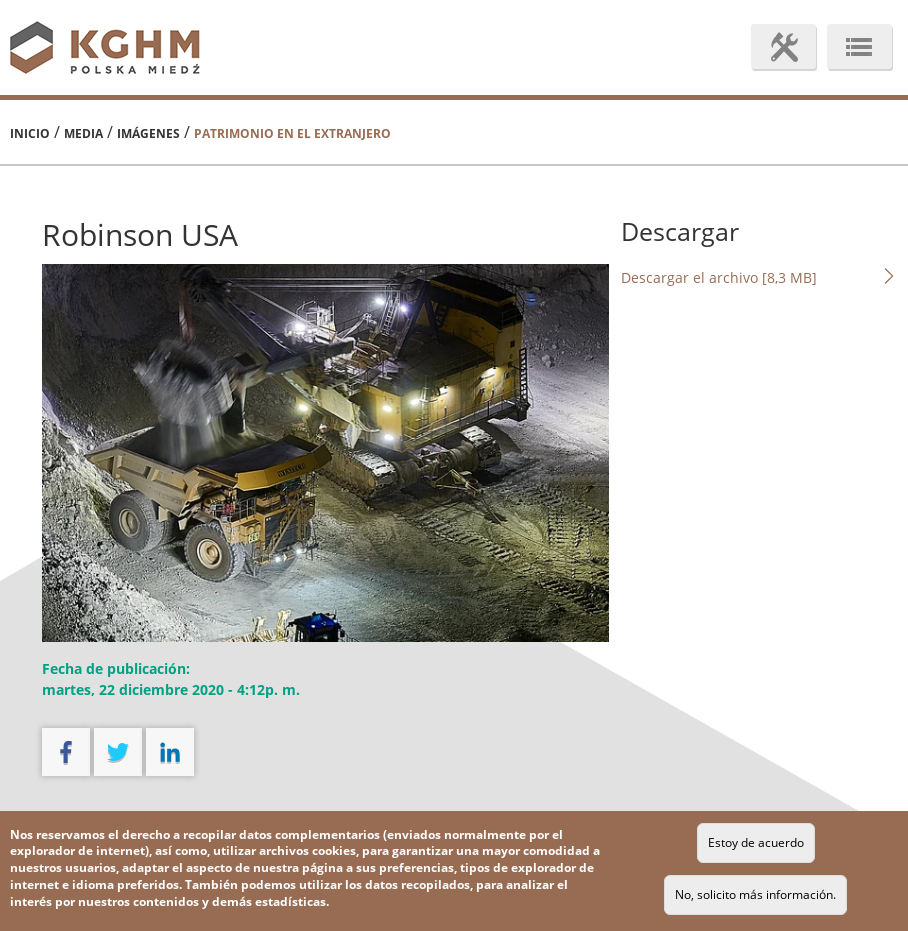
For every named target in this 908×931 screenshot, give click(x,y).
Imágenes (148, 133)
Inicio (30, 133)
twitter (118, 752)
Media (83, 133)
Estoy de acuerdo (756, 842)
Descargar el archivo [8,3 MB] (759, 277)
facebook (66, 752)
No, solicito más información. (755, 894)
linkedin (170, 752)
